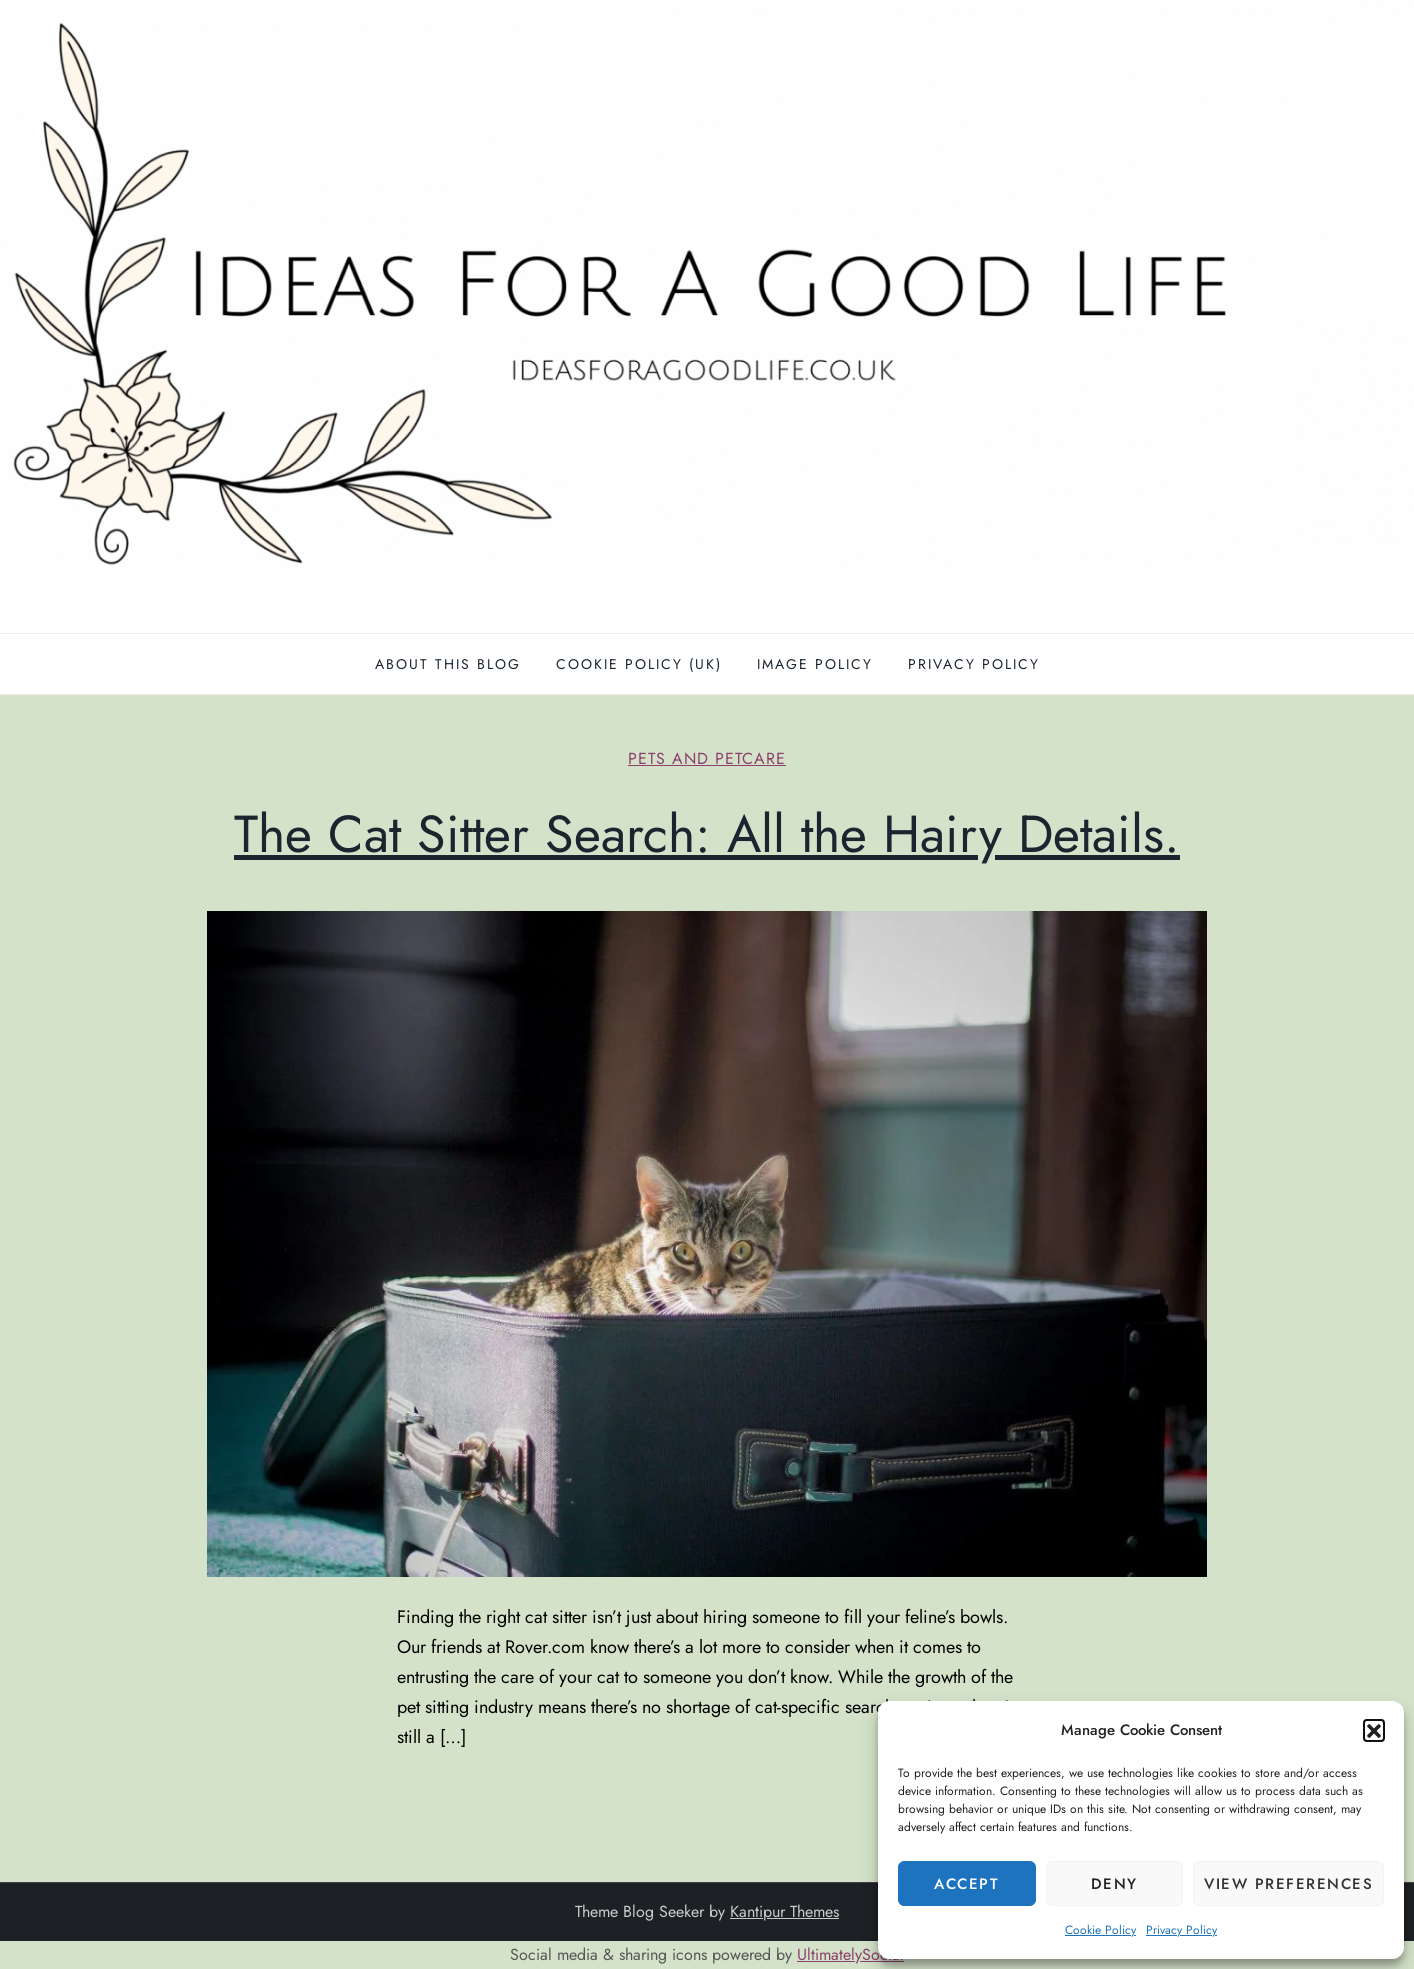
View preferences (1288, 1884)
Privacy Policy (1181, 1930)
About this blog (448, 664)
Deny (1114, 1884)
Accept (966, 1884)
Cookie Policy (1100, 1930)
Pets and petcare (707, 759)
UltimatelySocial (850, 1954)
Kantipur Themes (784, 1911)
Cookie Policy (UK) (639, 664)
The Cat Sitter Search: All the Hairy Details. (707, 834)
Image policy (815, 664)
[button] (1374, 1730)
